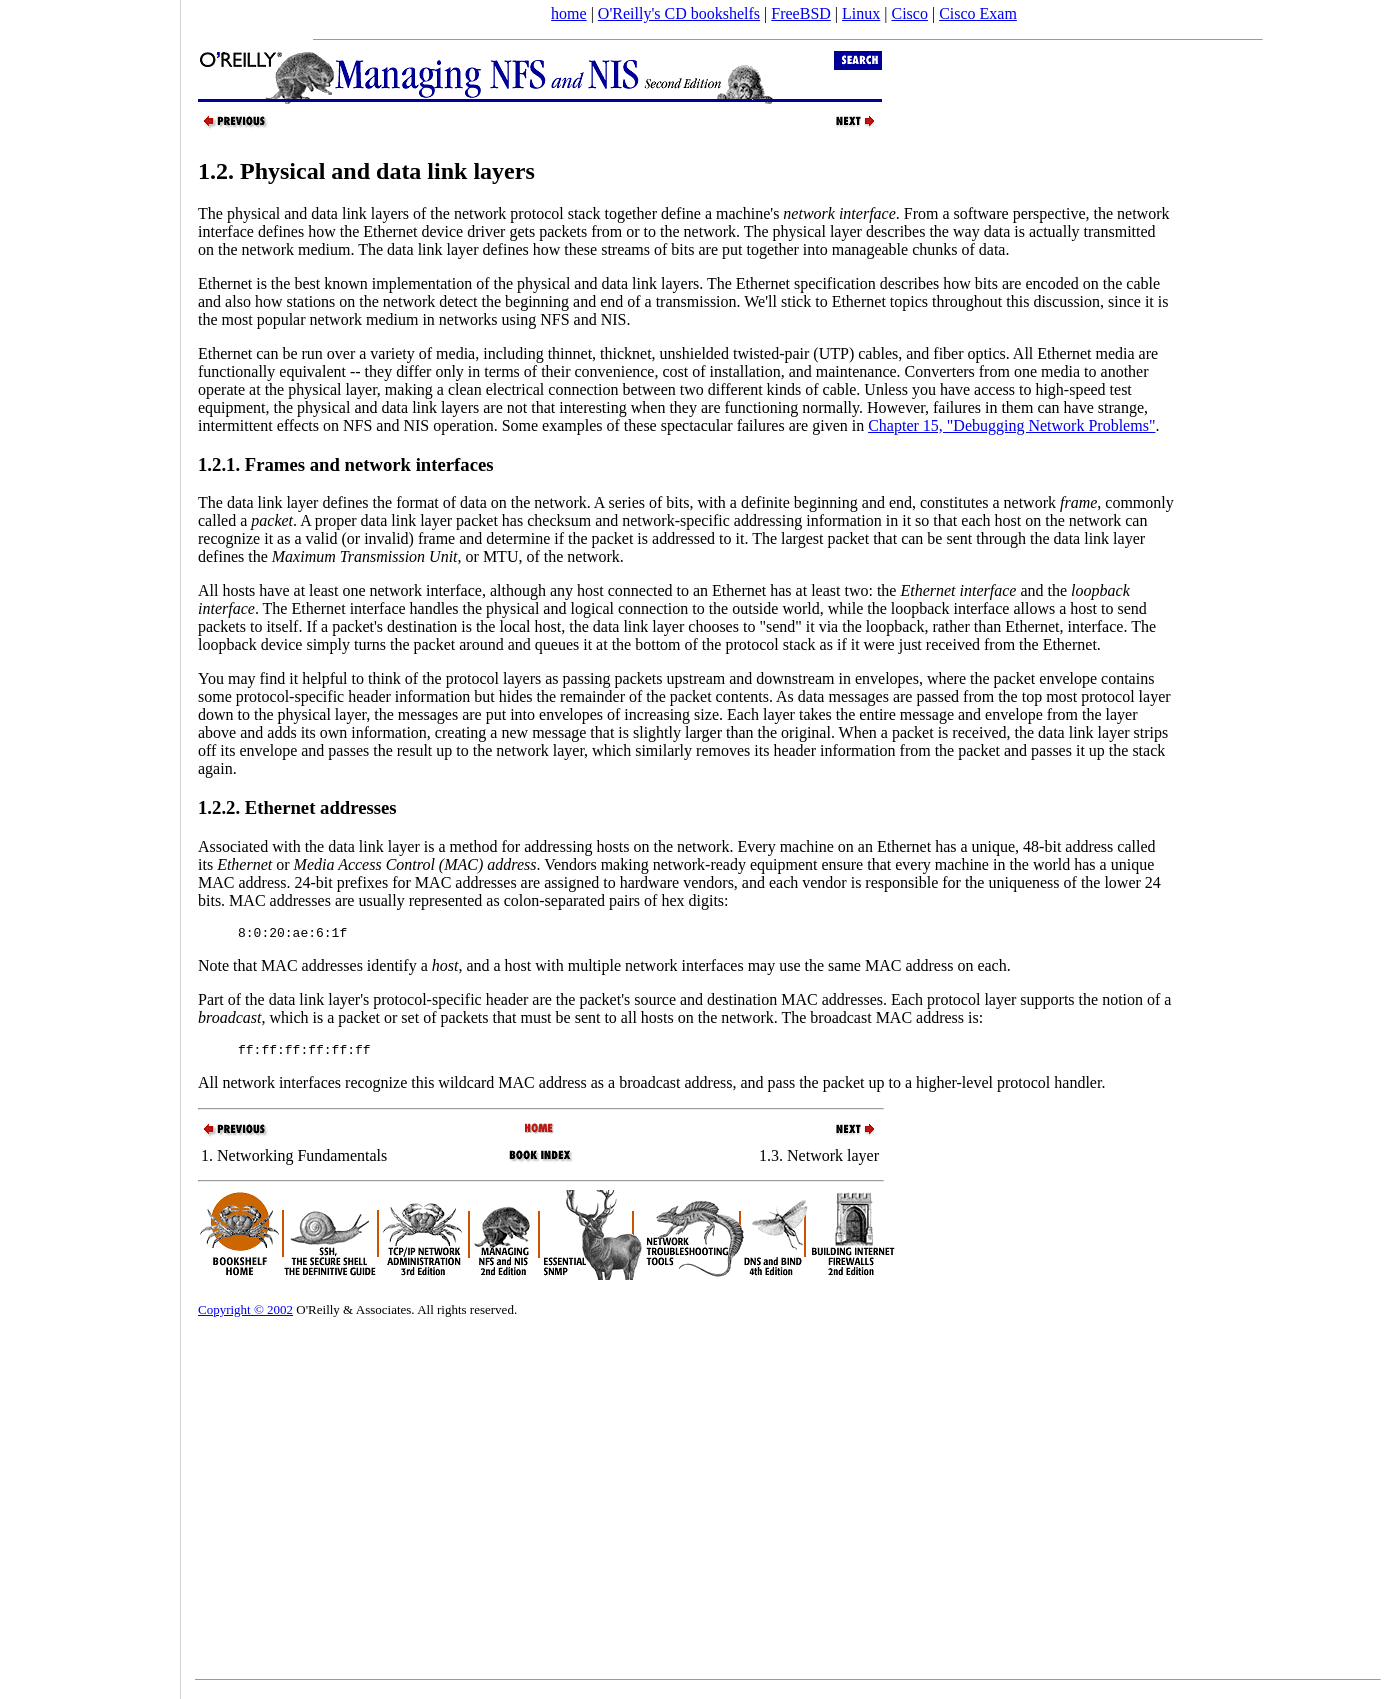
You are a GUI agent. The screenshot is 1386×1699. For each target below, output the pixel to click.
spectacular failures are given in (764, 425)
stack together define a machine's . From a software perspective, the (842, 213)
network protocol (511, 213)
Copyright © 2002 (245, 1315)
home (569, 13)
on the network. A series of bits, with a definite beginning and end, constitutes (742, 502)
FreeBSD (801, 13)
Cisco (909, 13)
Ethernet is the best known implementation (335, 283)
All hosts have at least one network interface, (344, 590)
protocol (1025, 1088)
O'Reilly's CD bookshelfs (679, 13)
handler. (1079, 1088)
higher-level (956, 1088)
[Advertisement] (90, 843)
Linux (861, 13)
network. (595, 556)
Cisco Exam (978, 13)
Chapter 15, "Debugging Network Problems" (1011, 425)
